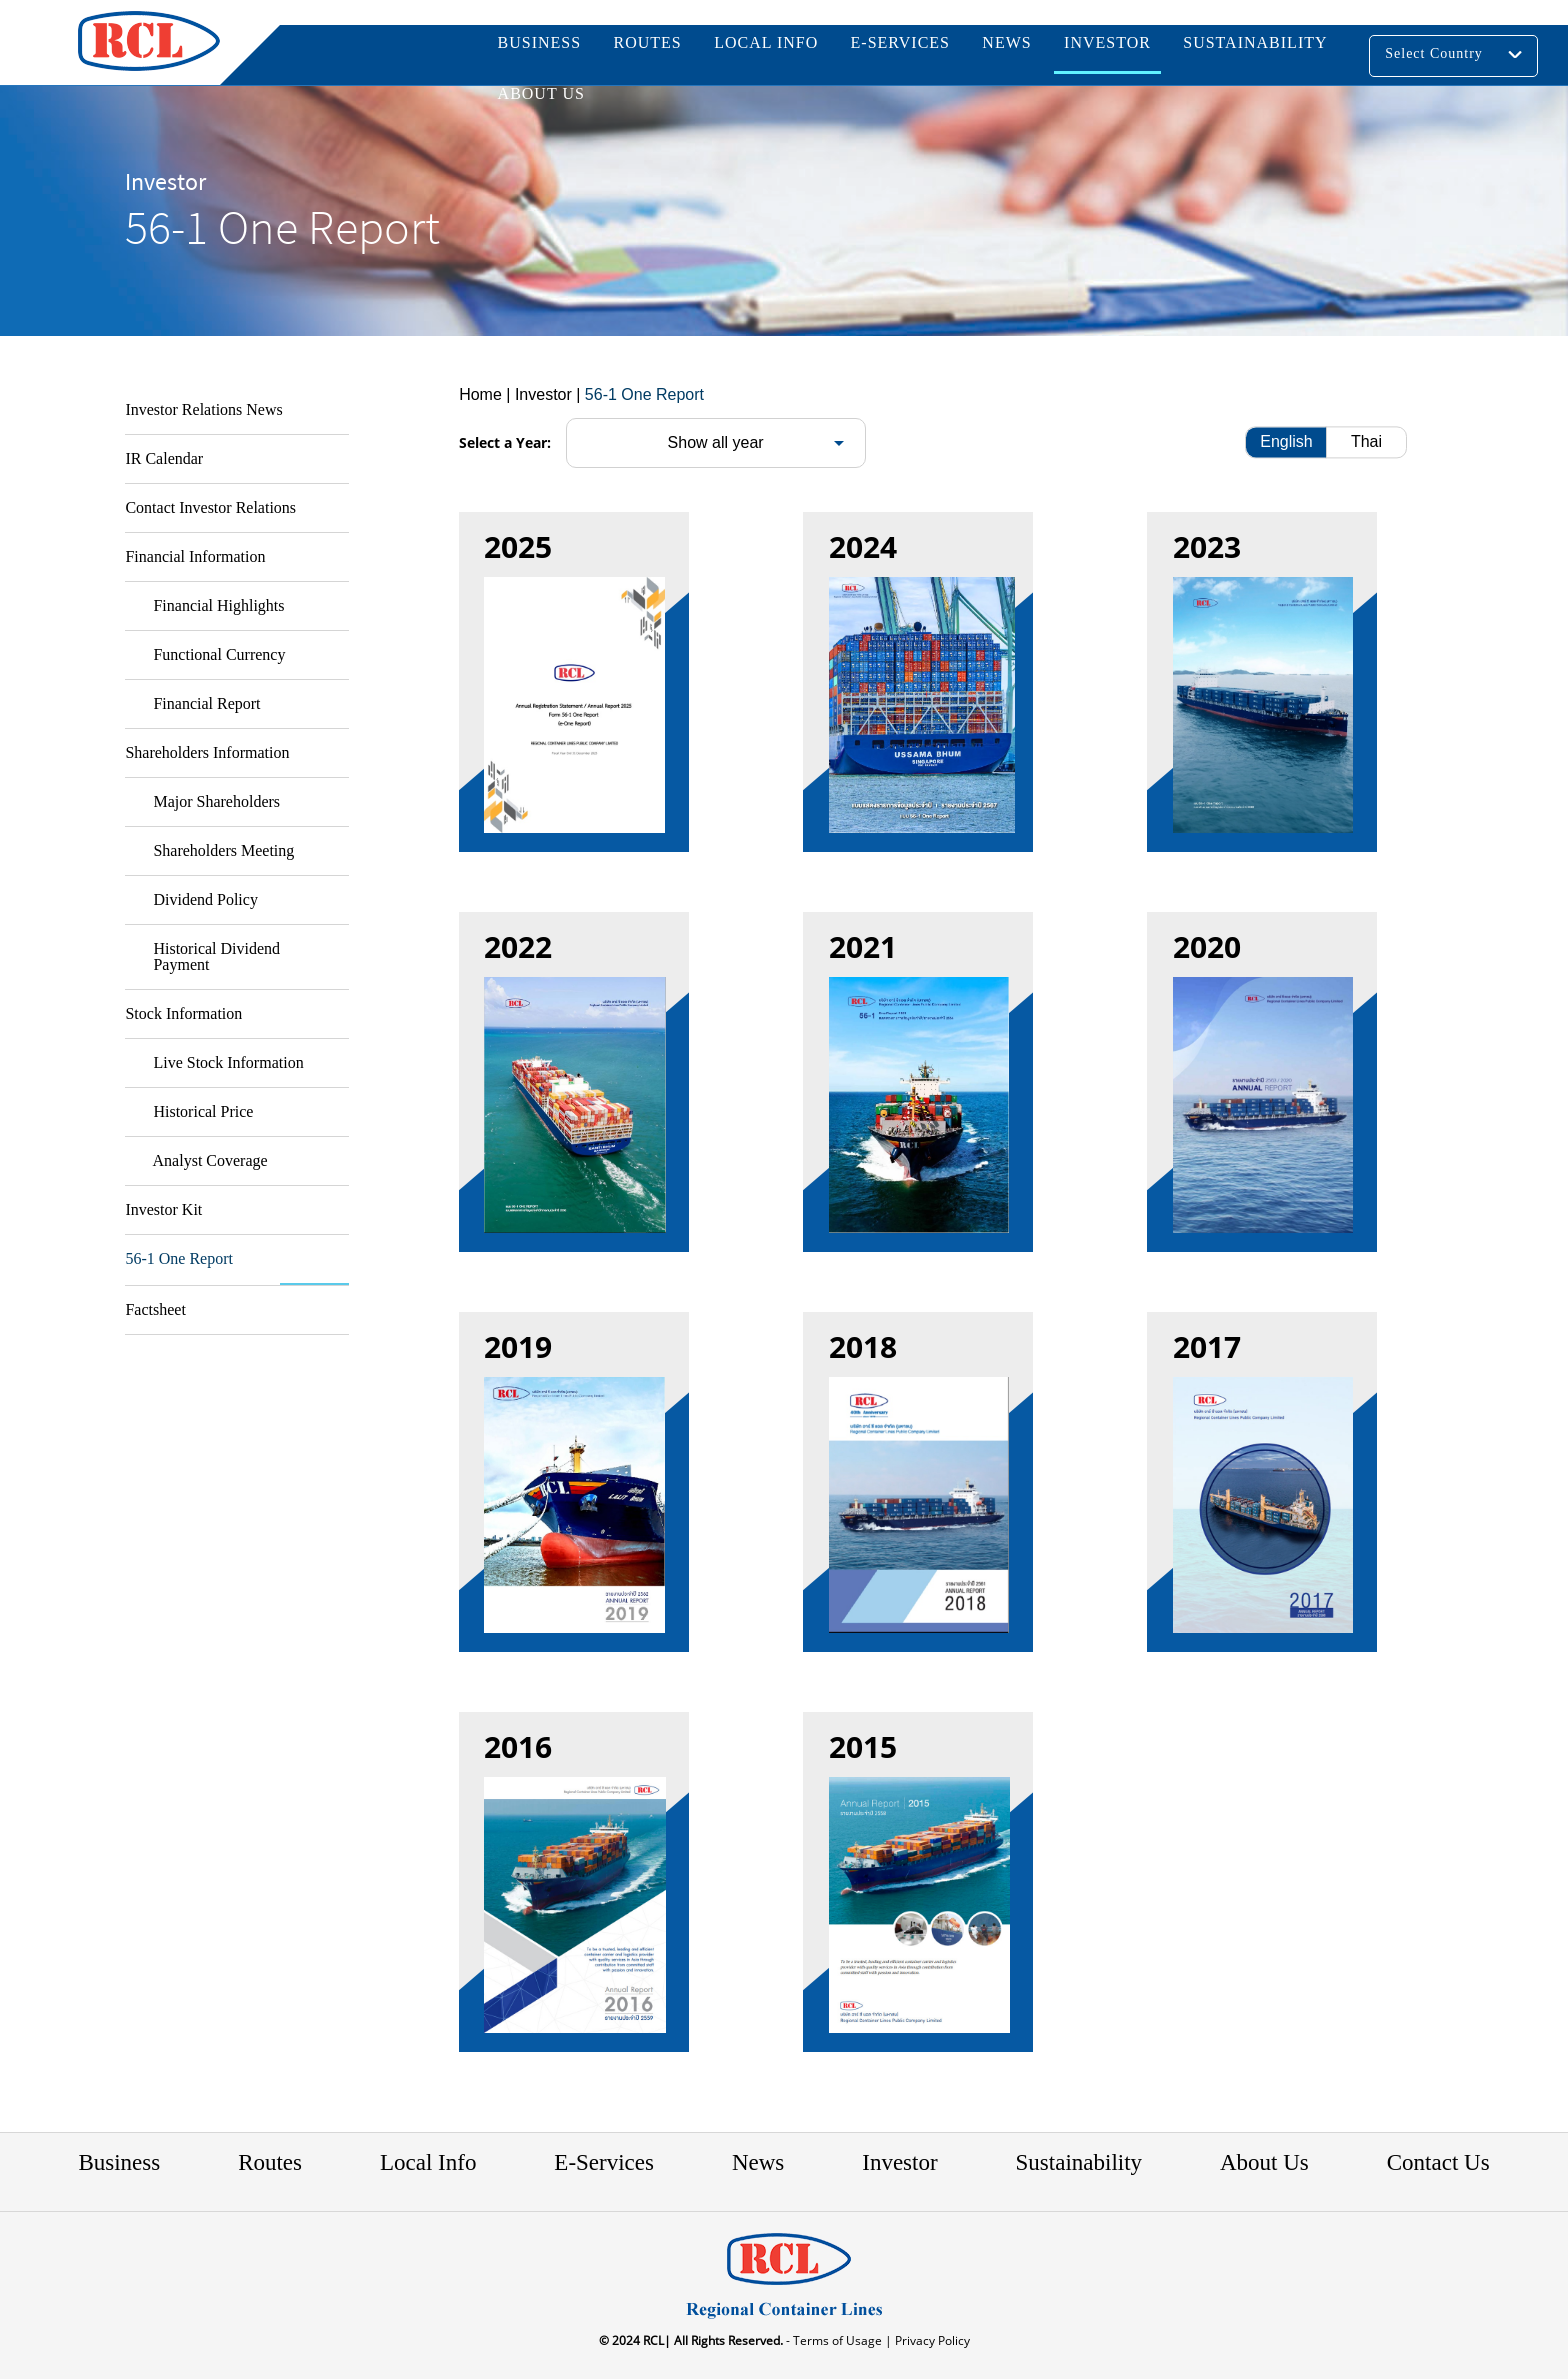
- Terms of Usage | (837, 2340)
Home (480, 394)
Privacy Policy (931, 2340)
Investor (899, 2162)
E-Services (604, 2162)
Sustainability (1079, 2162)
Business (119, 2162)
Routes (270, 2162)
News (758, 2162)
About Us (1264, 2162)
